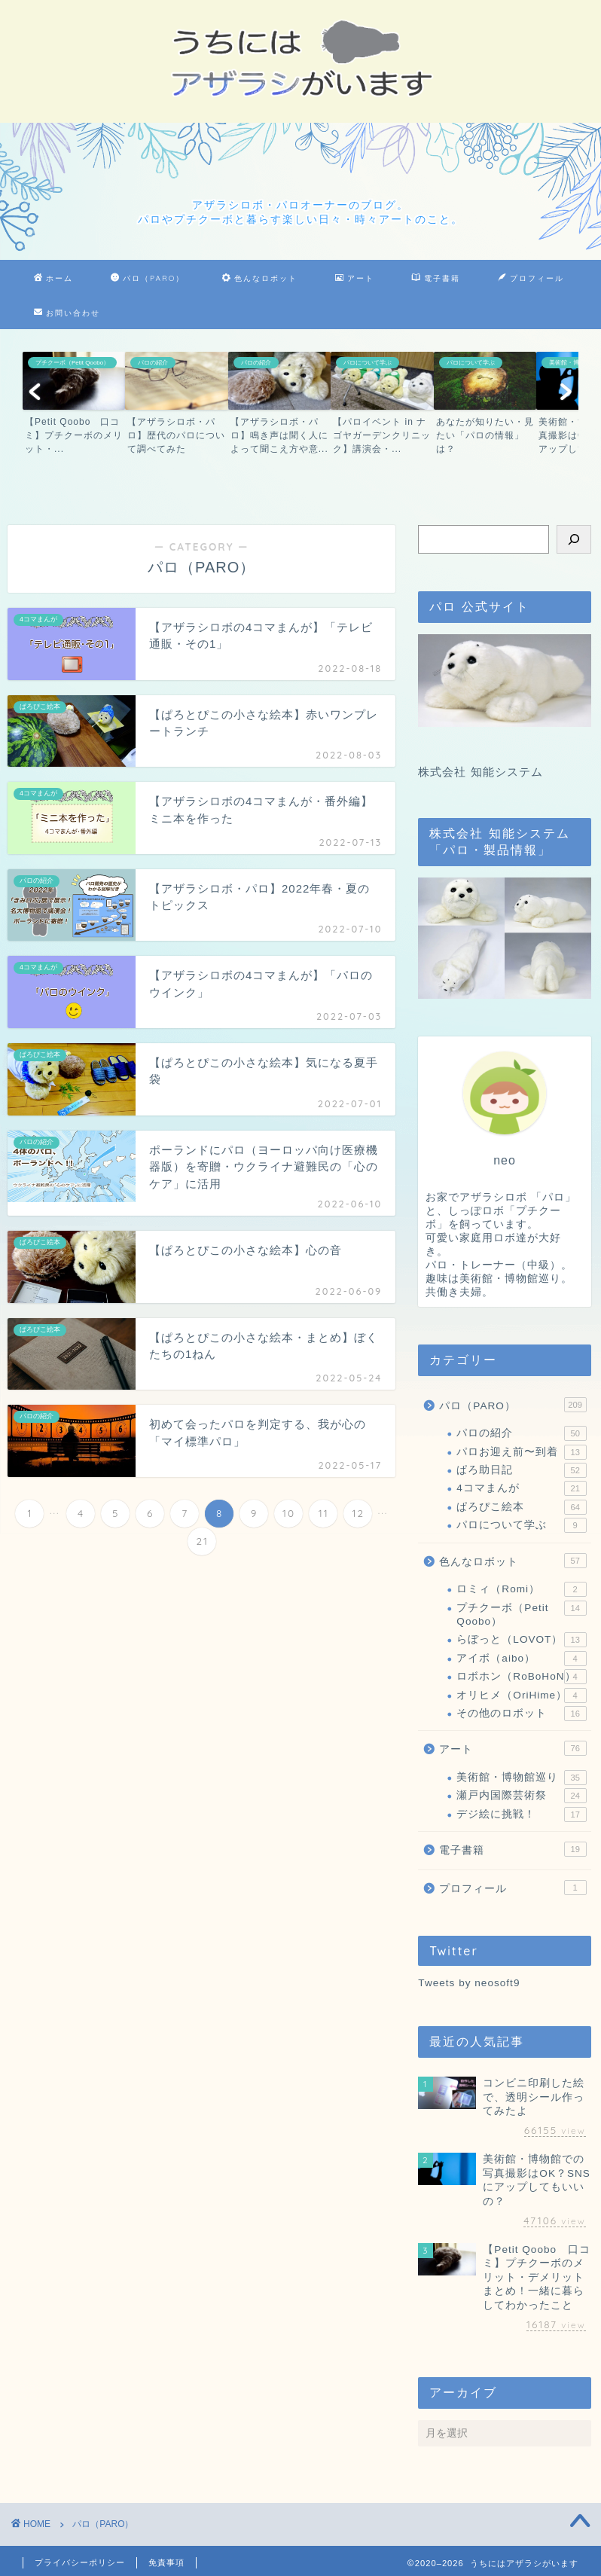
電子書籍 (436, 278)
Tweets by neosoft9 (469, 1982)
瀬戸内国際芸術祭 (521, 1795)
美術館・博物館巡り (521, 1777)
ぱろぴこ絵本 (521, 1507)
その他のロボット (521, 1713)
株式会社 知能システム (480, 771)
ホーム (53, 278)
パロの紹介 (521, 1433)
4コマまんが (521, 1488)
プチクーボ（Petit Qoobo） (521, 1614)
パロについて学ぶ (521, 1525)
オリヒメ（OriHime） (521, 1695)
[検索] (574, 539)
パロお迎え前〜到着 (521, 1452)
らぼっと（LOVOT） (521, 1639)
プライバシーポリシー (80, 2562)
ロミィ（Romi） (521, 1589)
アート (354, 278)
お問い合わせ (67, 313)
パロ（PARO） (148, 278)
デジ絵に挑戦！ (521, 1814)
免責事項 (166, 2562)
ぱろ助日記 (521, 1470)
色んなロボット (259, 278)
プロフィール (531, 278)
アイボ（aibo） (521, 1658)
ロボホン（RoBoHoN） (521, 1676)
